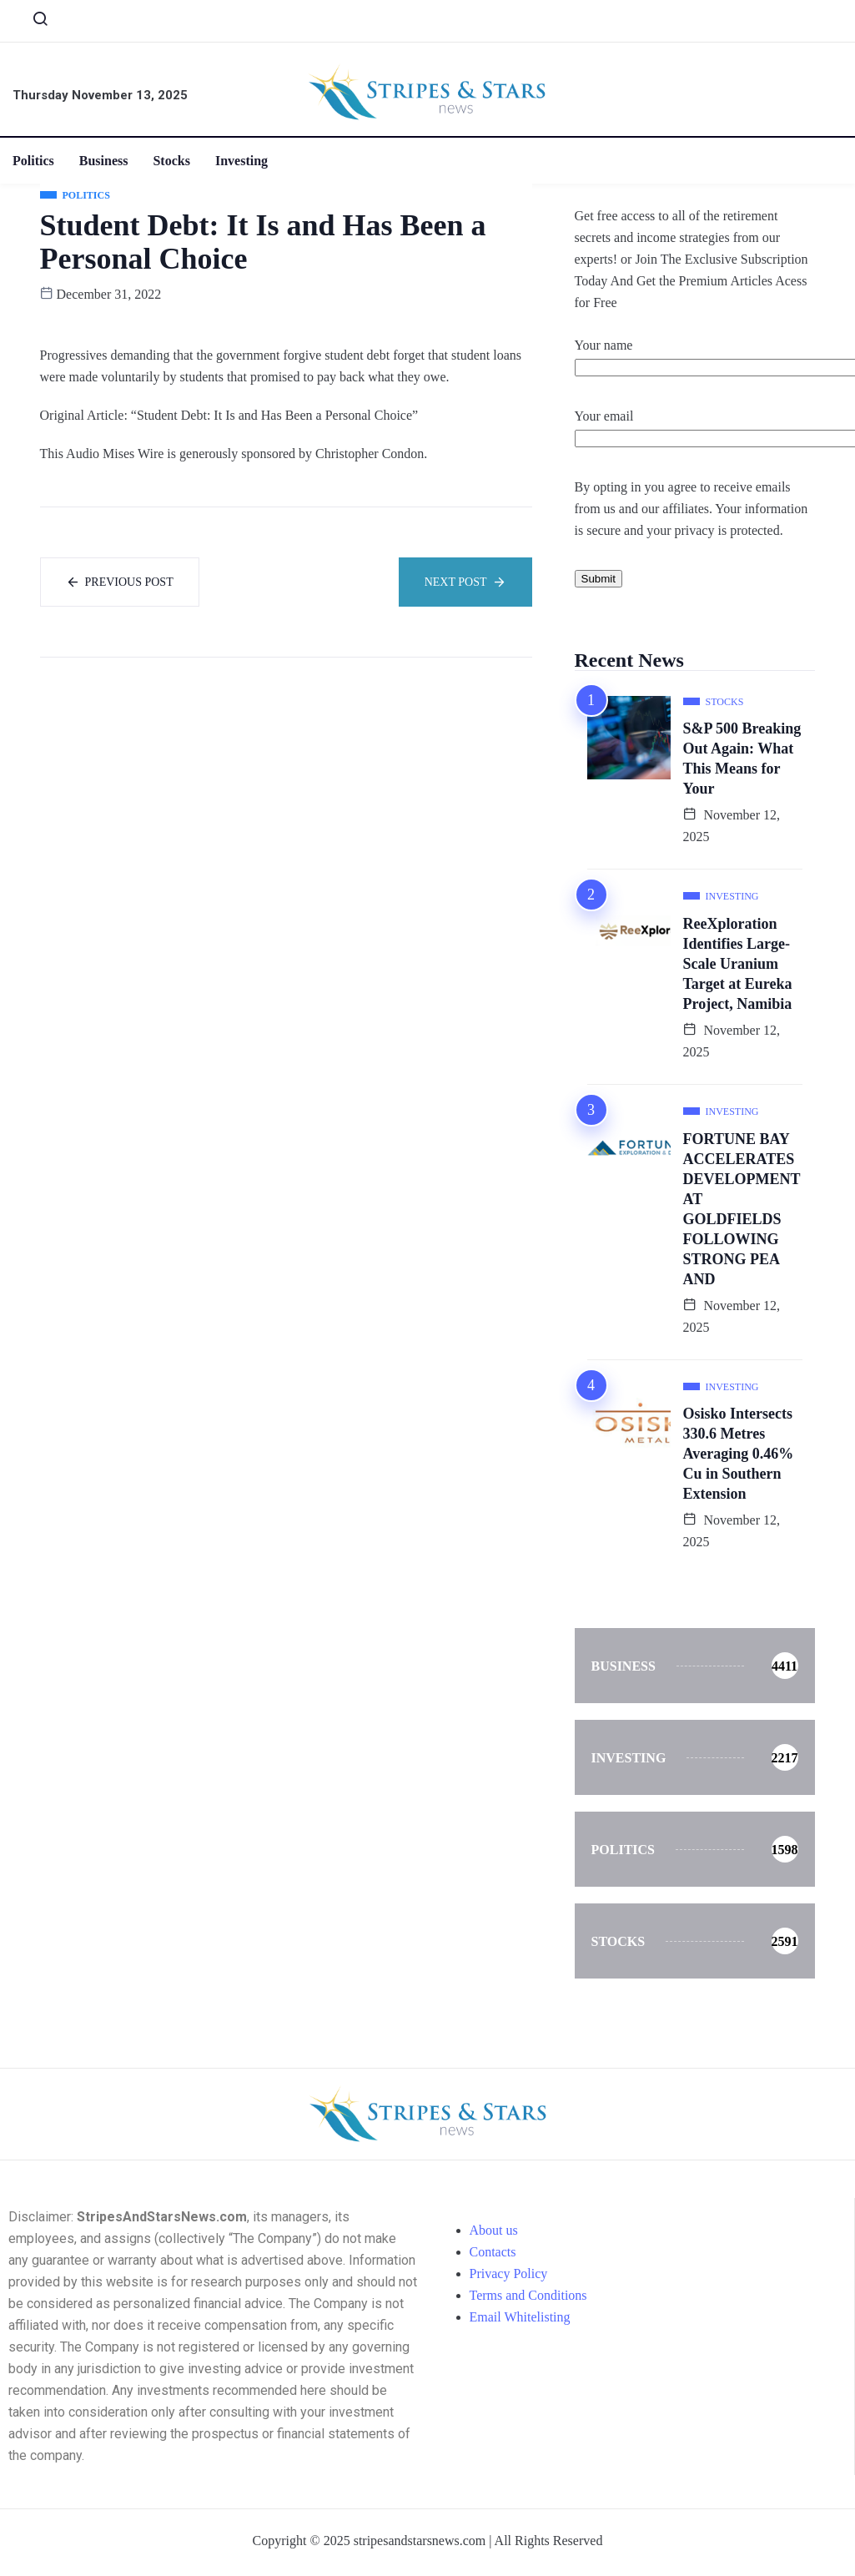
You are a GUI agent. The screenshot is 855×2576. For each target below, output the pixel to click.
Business (103, 161)
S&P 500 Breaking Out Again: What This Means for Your (742, 758)
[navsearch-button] (33, 22)
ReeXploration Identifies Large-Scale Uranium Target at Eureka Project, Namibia (737, 963)
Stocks (171, 161)
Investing (241, 161)
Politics (33, 161)
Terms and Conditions (528, 2295)
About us (494, 2230)
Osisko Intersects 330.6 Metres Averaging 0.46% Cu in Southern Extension (738, 1453)
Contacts (493, 2252)
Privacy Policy (509, 2273)
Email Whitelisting (520, 2317)
